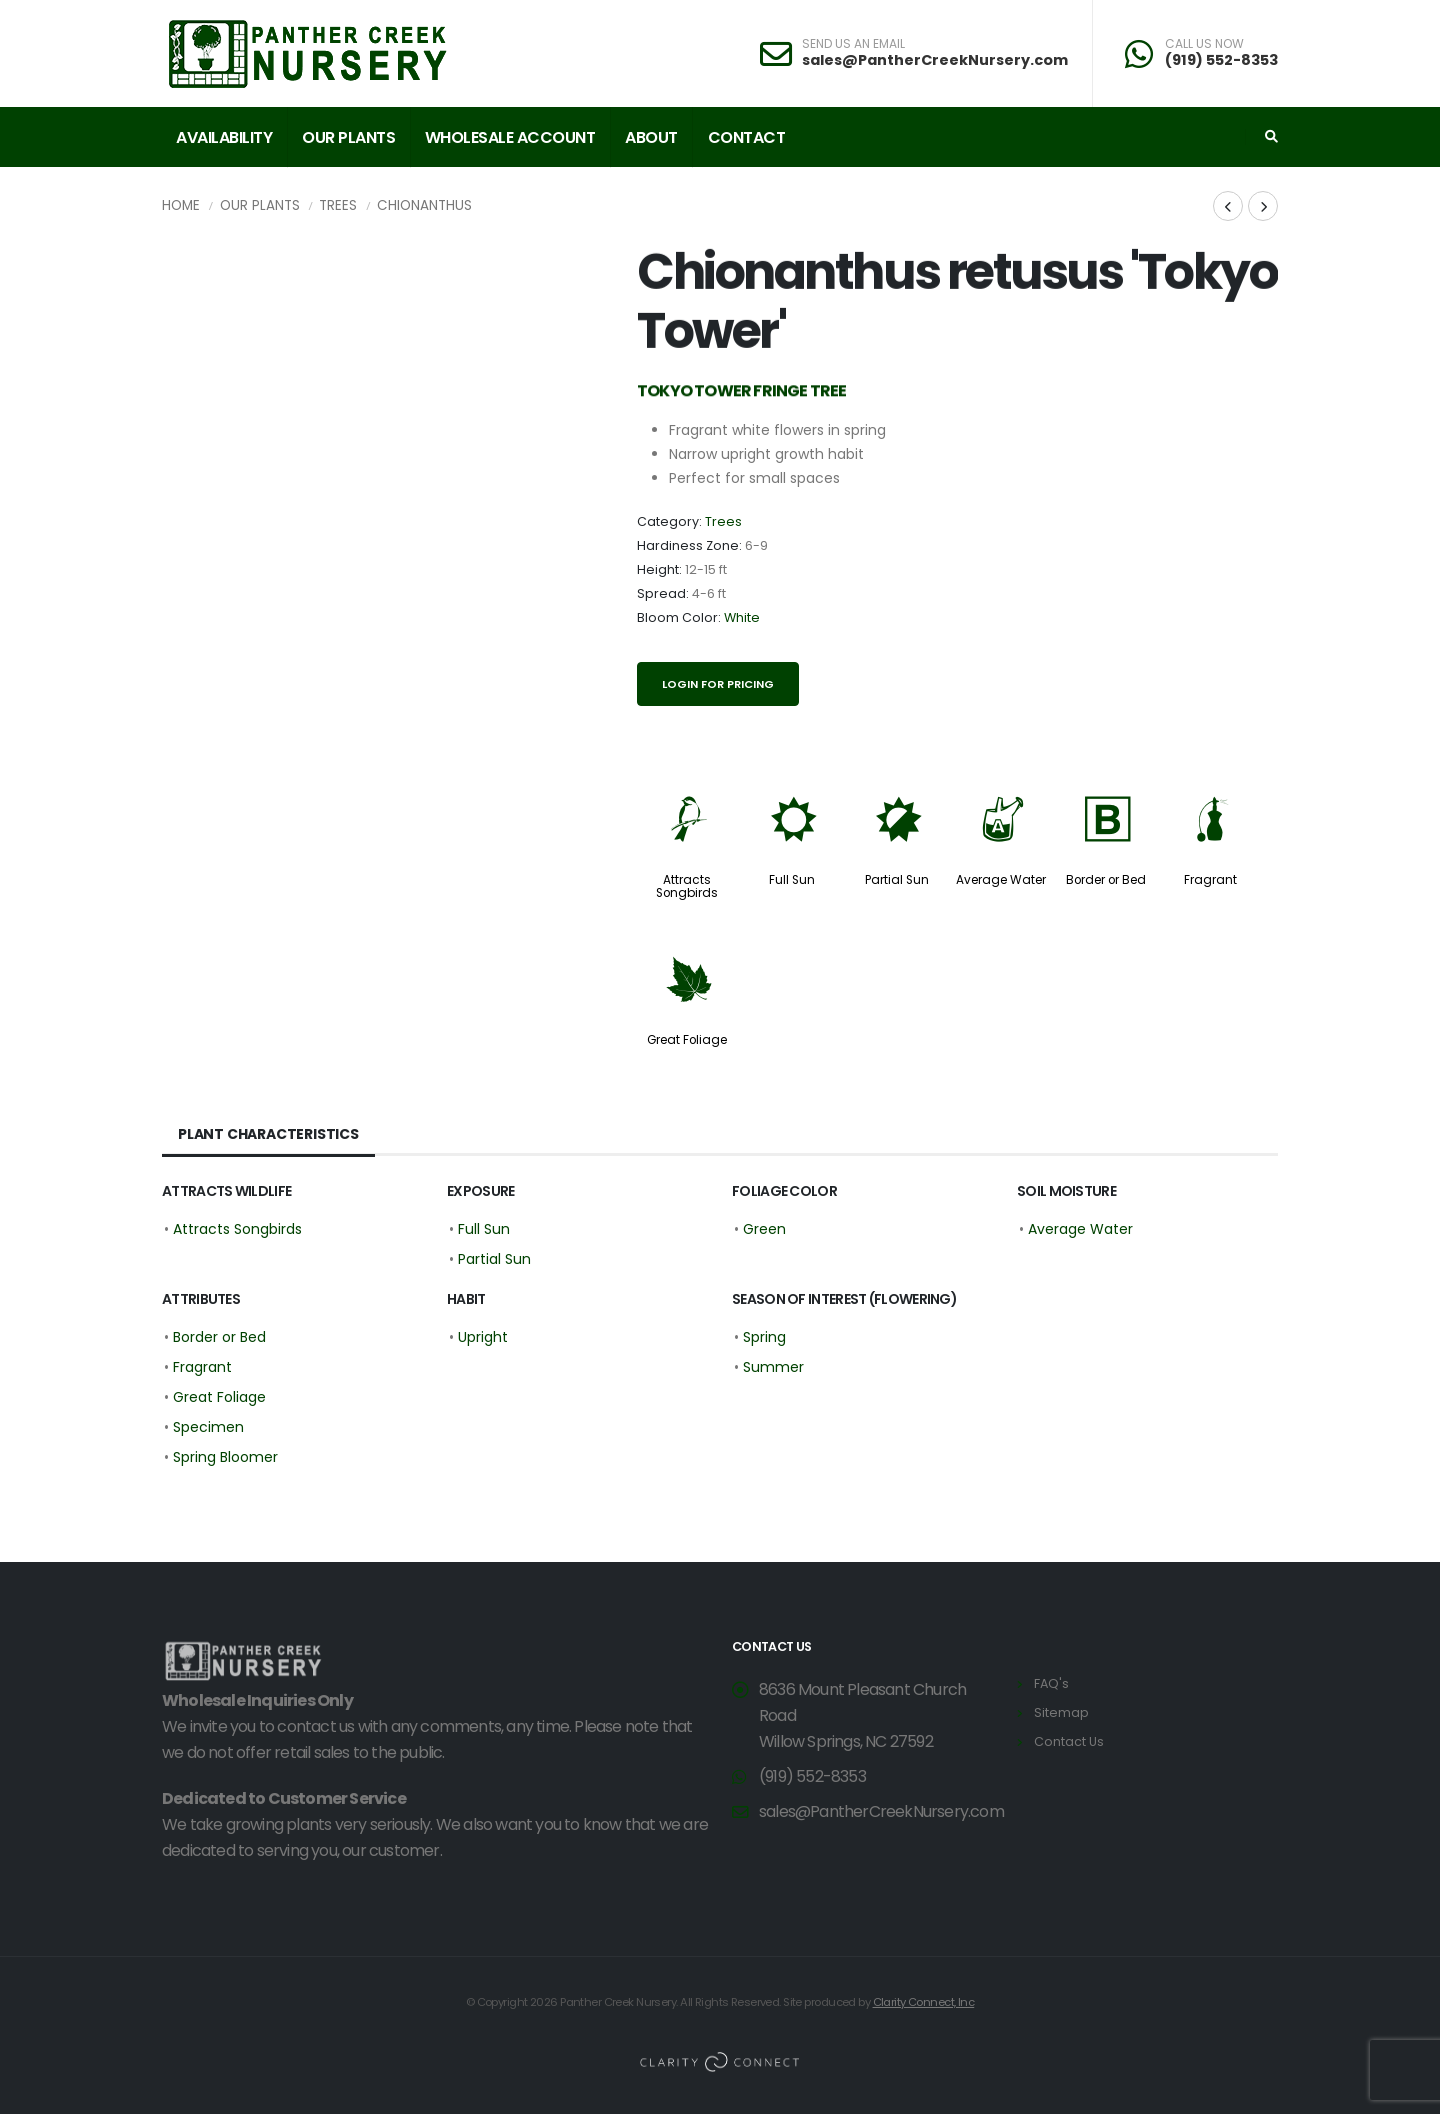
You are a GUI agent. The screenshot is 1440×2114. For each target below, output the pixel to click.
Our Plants (348, 137)
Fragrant (1210, 880)
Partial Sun (897, 880)
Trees (338, 205)
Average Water (1001, 880)
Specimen (208, 1427)
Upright (483, 1337)
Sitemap (1061, 1712)
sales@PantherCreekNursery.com (935, 60)
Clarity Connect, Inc (924, 2002)
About (651, 137)
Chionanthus (424, 205)
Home (181, 205)
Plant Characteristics (268, 1134)
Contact (747, 137)
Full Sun (792, 880)
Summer (773, 1367)
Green (764, 1229)
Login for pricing (718, 684)
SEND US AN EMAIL (853, 44)
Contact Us (1069, 1741)
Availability (224, 137)
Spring (764, 1337)
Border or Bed (1106, 880)
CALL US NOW (1204, 44)
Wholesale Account (510, 137)
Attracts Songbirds (687, 886)
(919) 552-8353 (1221, 60)
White (742, 617)
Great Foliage (687, 1040)
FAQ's (1051, 1683)
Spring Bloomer (225, 1457)
